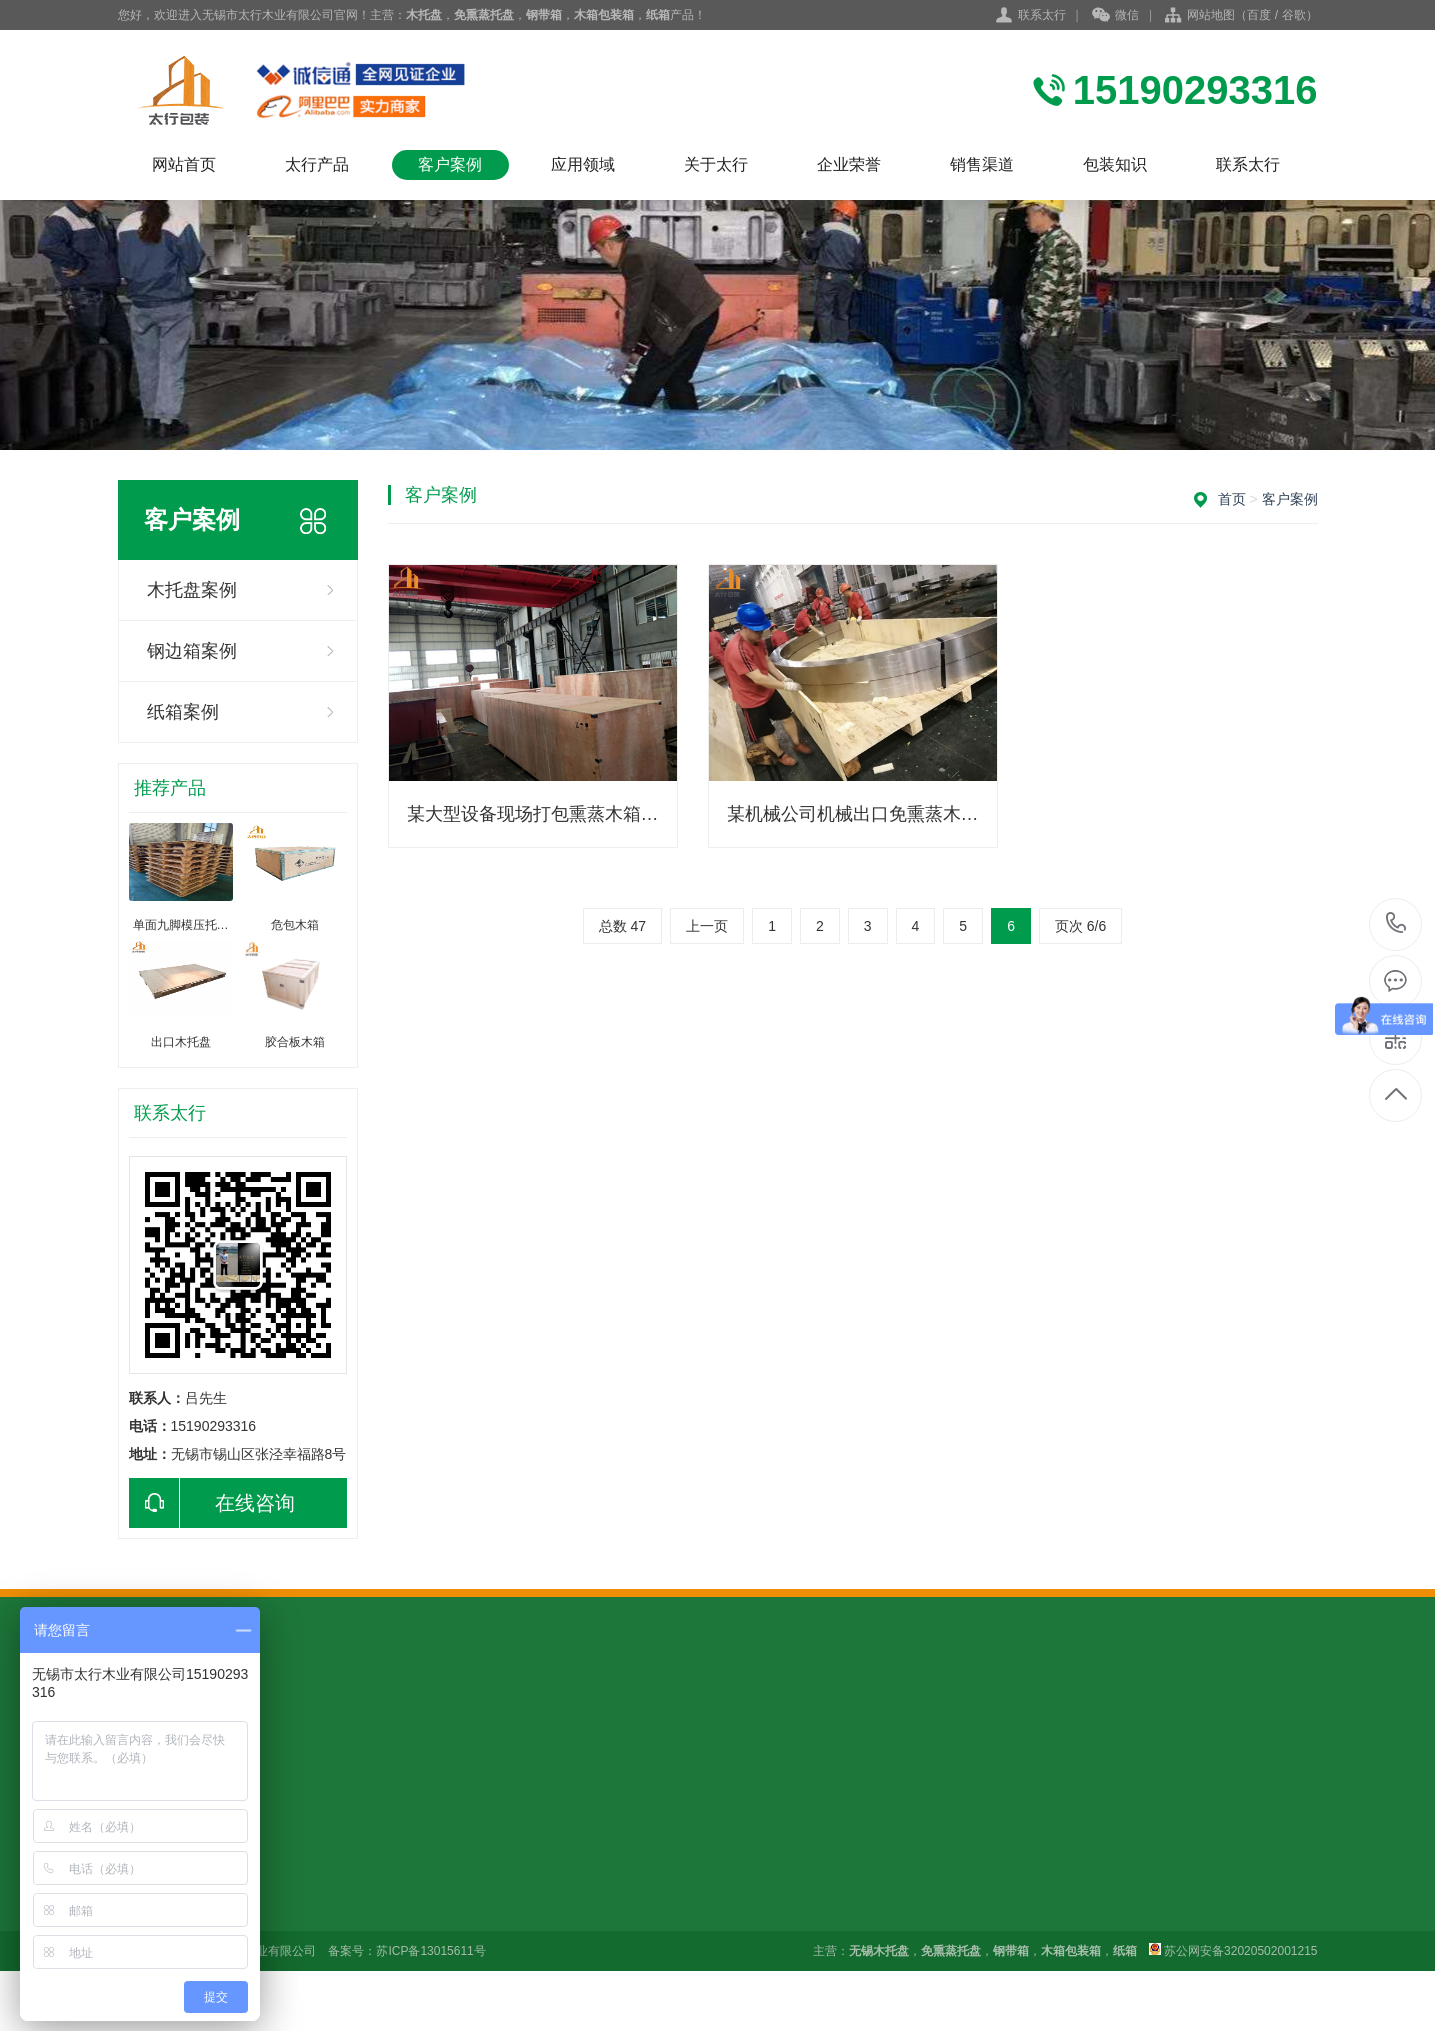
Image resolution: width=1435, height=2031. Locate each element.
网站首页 (184, 164)
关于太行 (716, 164)
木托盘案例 (192, 590)
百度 (1259, 15)
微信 (1115, 16)
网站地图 (1211, 15)
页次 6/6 (1080, 926)
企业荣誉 (849, 164)
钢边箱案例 (192, 651)
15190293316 (1396, 923)
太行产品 (317, 164)
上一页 (707, 926)
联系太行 (1042, 15)
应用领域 (583, 164)
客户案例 (450, 164)
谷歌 (1294, 15)
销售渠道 (982, 164)
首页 (1232, 499)
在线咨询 (212, 1503)
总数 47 (622, 926)
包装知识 (1115, 164)
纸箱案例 (183, 712)
